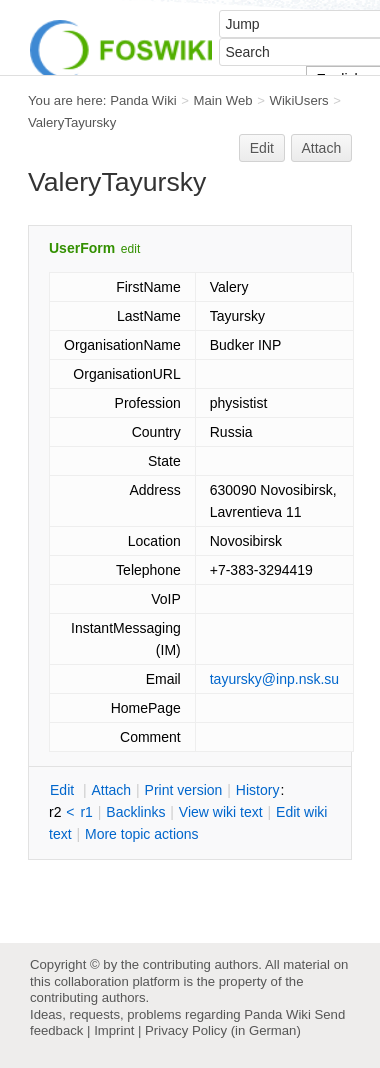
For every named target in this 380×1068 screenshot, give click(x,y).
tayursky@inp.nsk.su (274, 679)
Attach (322, 148)
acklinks (135, 812)
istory (258, 790)
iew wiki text (221, 812)
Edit (262, 148)
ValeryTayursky (72, 122)
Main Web (223, 100)
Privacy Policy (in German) (223, 1030)
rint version (184, 790)
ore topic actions (142, 834)
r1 (86, 812)
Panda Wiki (143, 100)
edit (130, 249)
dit (64, 790)
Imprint (114, 1030)
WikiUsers (298, 100)
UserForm (82, 248)
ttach (111, 790)
